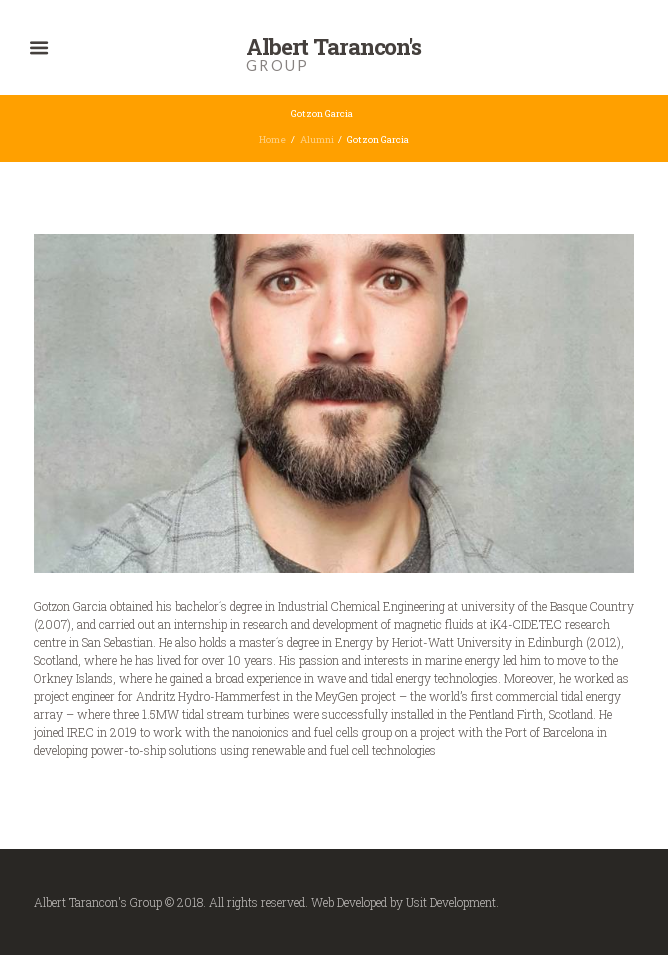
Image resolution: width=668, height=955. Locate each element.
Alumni (317, 139)
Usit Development (451, 902)
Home (272, 139)
